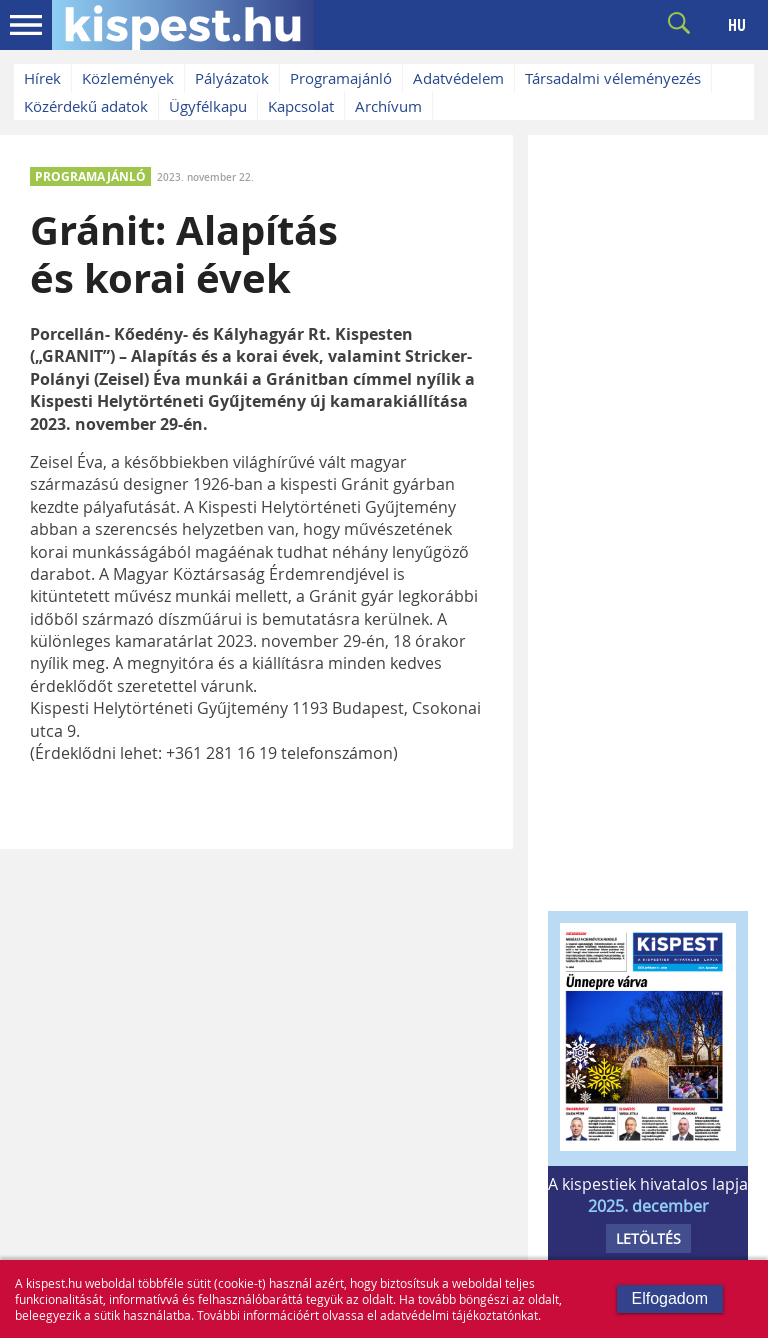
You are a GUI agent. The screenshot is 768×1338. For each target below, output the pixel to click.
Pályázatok (232, 78)
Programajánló (341, 78)
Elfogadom (670, 1298)
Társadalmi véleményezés (613, 78)
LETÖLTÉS (648, 1238)
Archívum (388, 106)
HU (737, 25)
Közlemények (128, 78)
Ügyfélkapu (208, 106)
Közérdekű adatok (86, 106)
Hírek (42, 78)
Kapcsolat (301, 106)
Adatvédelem (458, 78)
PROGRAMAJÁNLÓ (90, 176)
